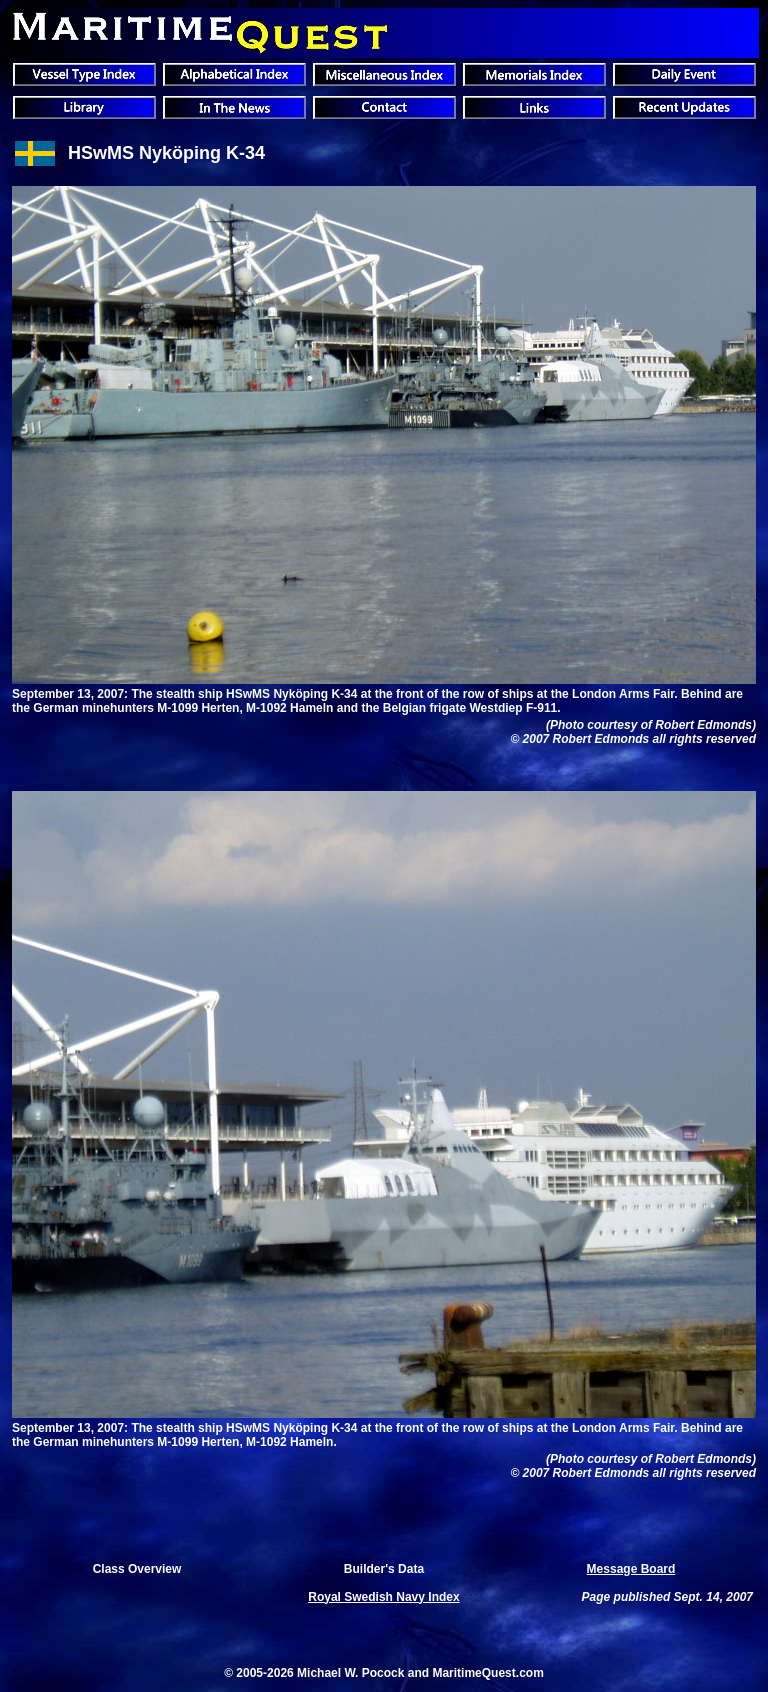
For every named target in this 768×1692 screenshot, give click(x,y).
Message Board (631, 1569)
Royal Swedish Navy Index (383, 1597)
